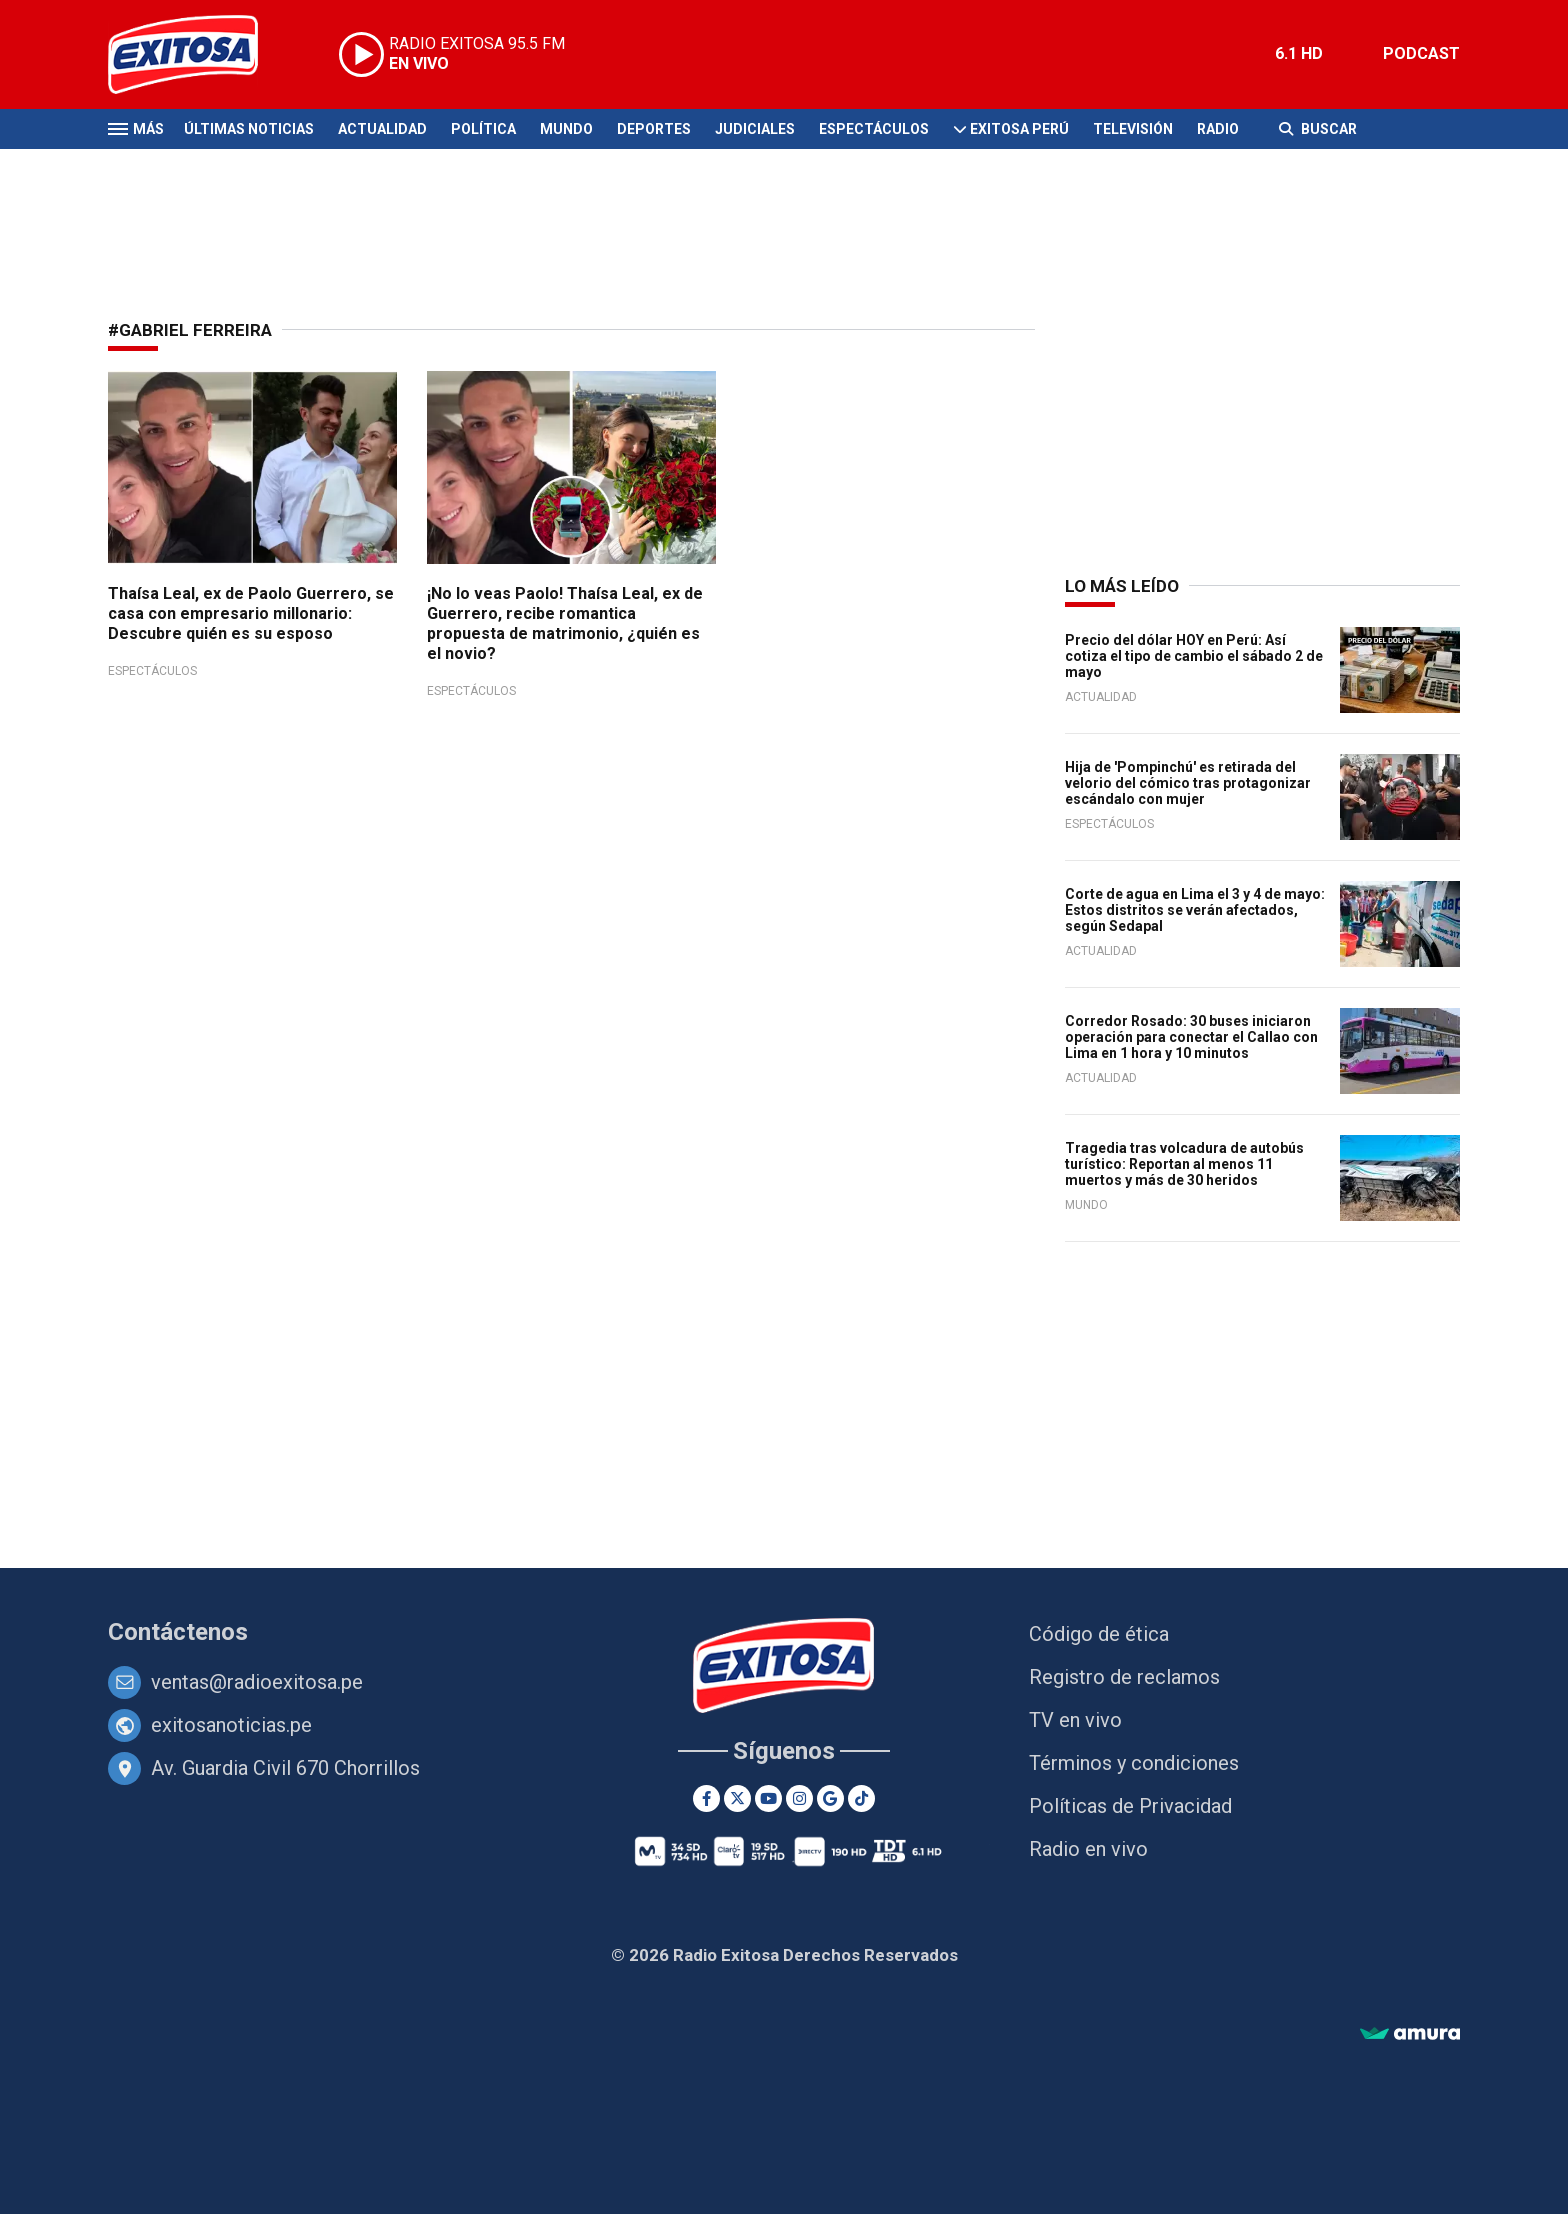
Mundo (566, 129)
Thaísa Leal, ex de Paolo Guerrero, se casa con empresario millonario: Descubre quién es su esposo (251, 613)
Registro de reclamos (1124, 1677)
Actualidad (382, 129)
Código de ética (1099, 1634)
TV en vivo (1075, 1720)
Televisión (1133, 129)
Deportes (654, 129)
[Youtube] (768, 1798)
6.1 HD (1299, 53)
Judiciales (755, 129)
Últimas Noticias (249, 129)
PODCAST (1421, 53)
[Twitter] (737, 1798)
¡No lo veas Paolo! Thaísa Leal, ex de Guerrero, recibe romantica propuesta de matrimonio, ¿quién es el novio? (565, 623)
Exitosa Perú (1019, 129)
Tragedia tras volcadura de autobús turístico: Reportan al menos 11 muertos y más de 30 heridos (1184, 1164)
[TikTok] (861, 1798)
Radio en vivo (1088, 1849)
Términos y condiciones (1134, 1763)
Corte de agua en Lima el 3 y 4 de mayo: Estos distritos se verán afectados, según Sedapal (1195, 910)
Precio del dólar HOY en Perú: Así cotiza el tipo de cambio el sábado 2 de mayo (1194, 656)
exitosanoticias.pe (231, 1725)
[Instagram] (799, 1798)
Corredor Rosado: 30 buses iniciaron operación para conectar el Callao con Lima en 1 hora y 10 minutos (1191, 1037)
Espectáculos (874, 129)
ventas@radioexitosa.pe (257, 1682)
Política (483, 129)
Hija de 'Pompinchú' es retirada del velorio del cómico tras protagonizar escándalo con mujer (1188, 783)
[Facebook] (706, 1798)
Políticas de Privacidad (1130, 1806)
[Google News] (830, 1798)
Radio (1218, 129)
